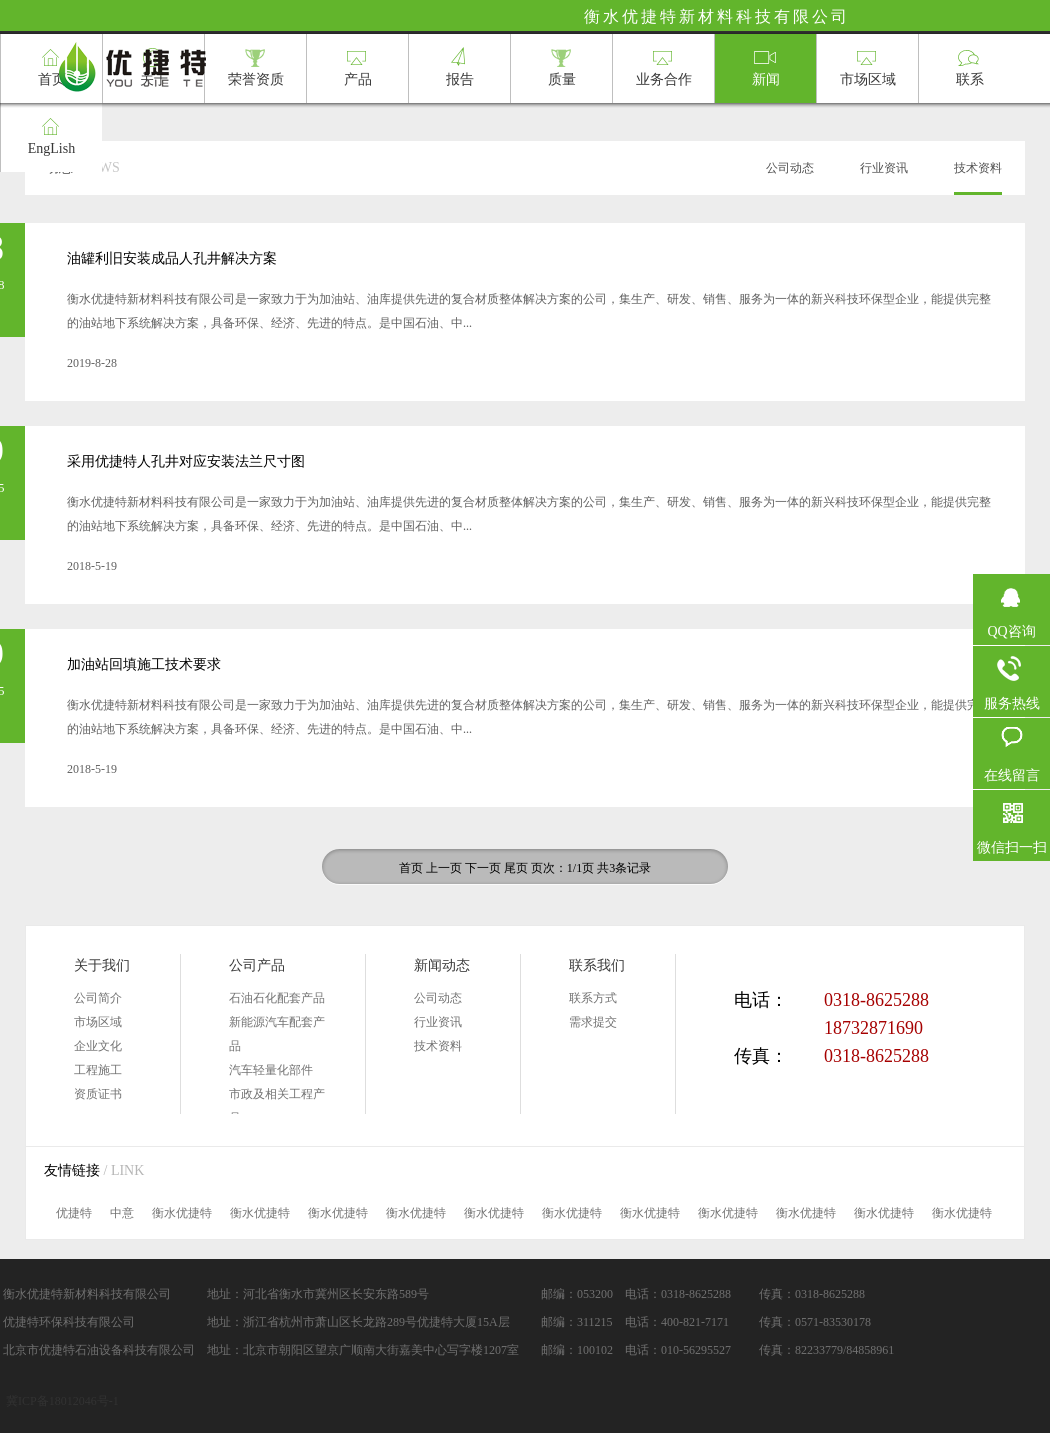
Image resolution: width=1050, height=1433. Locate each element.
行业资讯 (438, 1022)
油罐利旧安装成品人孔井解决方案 (172, 258)
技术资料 (438, 1046)
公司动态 (438, 998)
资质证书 (98, 1094)
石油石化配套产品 (277, 998)
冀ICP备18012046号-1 (62, 1401)
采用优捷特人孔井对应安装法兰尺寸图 (186, 461)
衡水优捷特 (182, 1213)
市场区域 (98, 1022)
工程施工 (98, 1070)
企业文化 (98, 1046)
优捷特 (74, 1213)
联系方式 (593, 998)
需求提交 (593, 1022)
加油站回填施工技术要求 (144, 664)
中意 (122, 1213)
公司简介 (98, 998)
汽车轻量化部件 (271, 1070)
